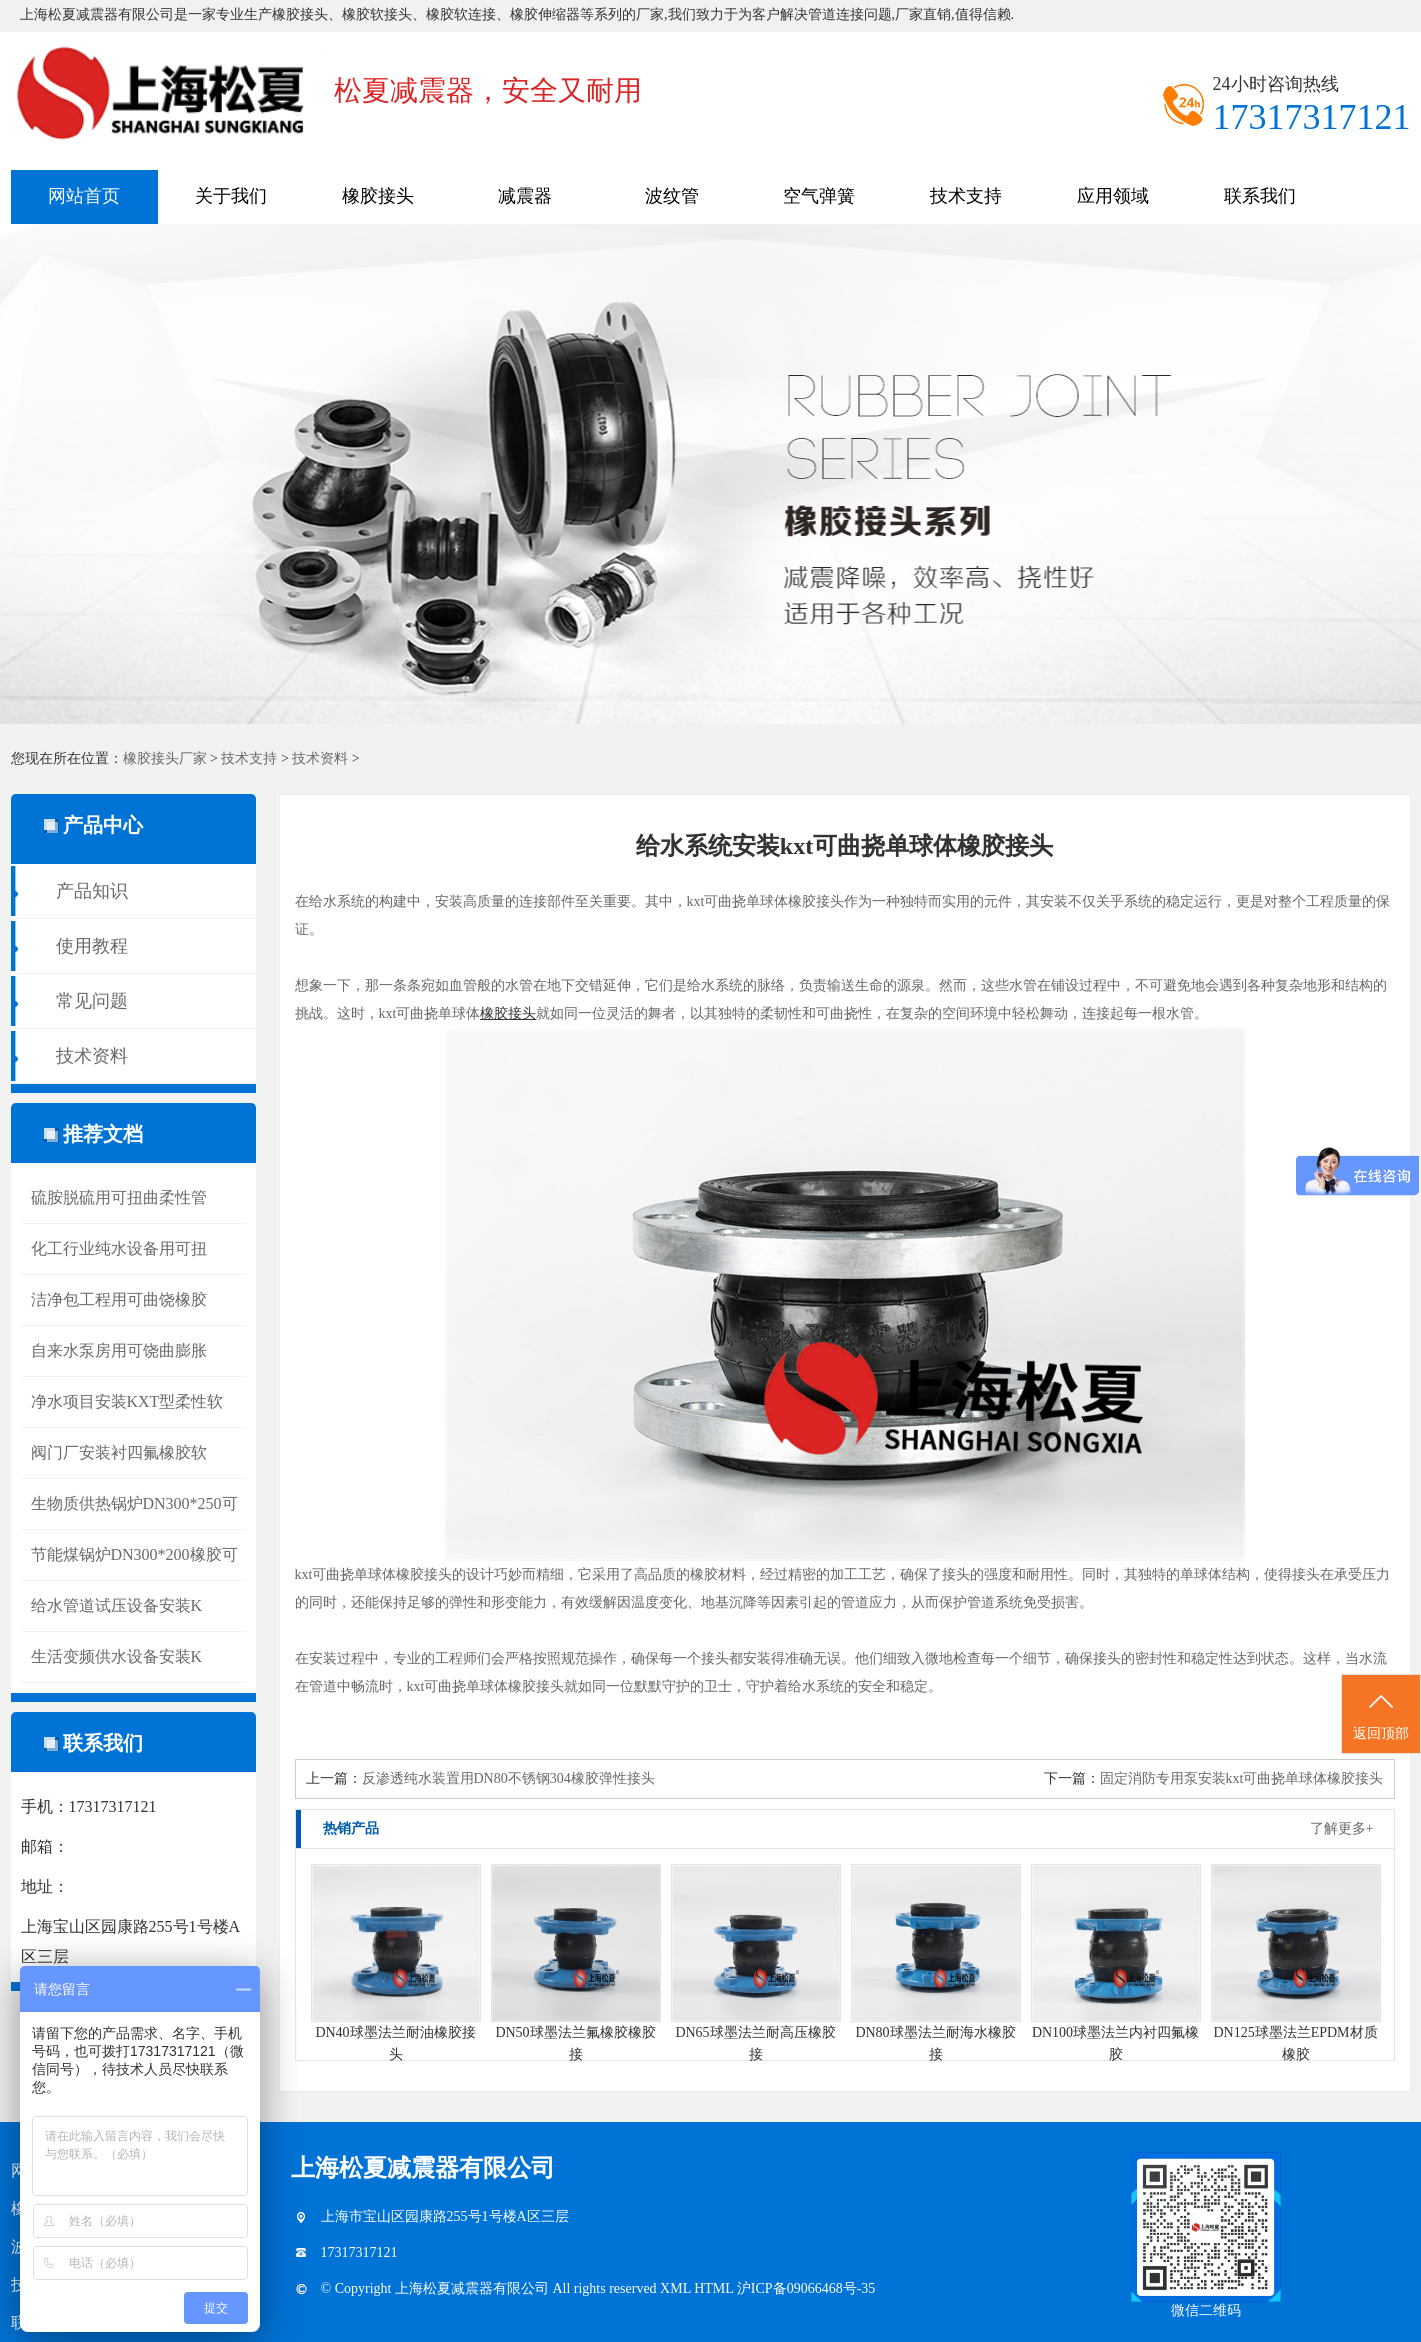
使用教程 (92, 946)
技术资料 (320, 758)
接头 (1306, 1574)
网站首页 (84, 196)
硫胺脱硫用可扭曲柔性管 (119, 1197)
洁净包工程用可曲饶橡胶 (119, 1299)
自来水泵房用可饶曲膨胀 (119, 1350)
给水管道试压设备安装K (117, 1605)
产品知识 (92, 891)
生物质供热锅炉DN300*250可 (134, 1503)
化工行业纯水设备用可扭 (119, 1248)
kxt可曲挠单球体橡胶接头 (766, 901)
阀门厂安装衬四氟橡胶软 (119, 1452)
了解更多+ (1342, 1828)
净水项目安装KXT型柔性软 (127, 1401)
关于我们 (231, 196)
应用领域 (1113, 196)
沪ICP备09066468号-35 (806, 2288)
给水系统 (337, 901)
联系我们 (1260, 196)
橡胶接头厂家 (165, 758)
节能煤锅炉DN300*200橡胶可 (134, 1554)
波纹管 (672, 196)
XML (677, 2288)
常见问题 (92, 1001)
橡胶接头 (378, 196)
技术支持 (966, 196)
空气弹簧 (819, 196)
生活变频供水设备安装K (117, 1656)
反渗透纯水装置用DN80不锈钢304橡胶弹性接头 (508, 1778)
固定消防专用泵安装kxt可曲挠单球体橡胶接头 (1242, 1778)
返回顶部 (1381, 1715)
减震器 (525, 196)
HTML (715, 2288)
